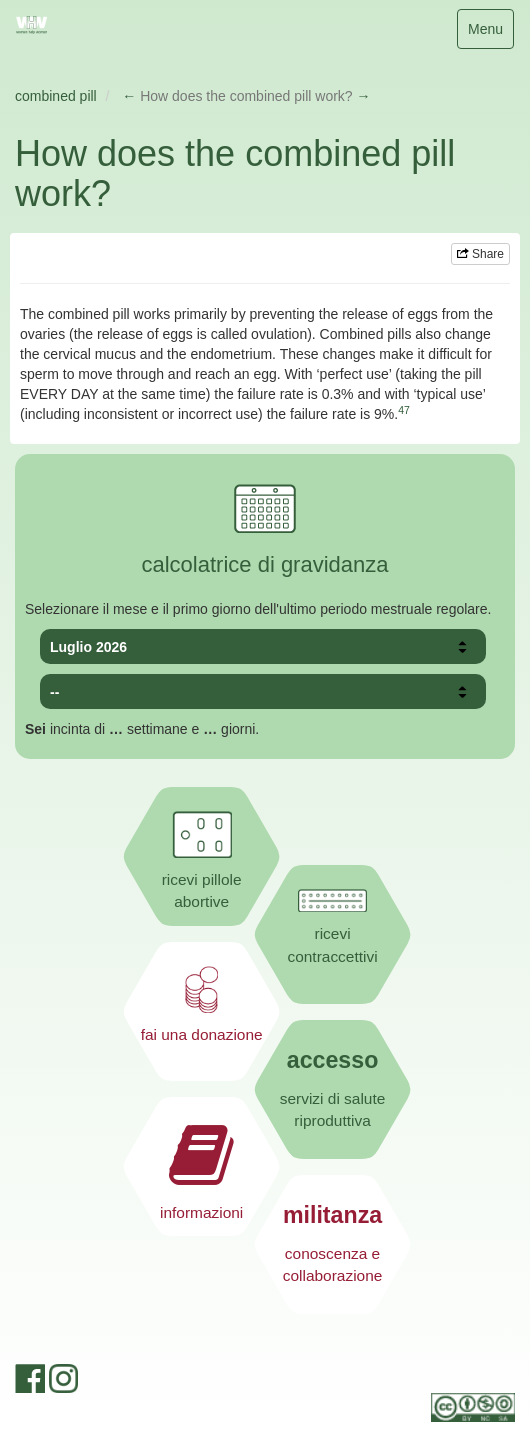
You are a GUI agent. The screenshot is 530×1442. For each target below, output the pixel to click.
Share (480, 254)
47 (404, 410)
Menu (490, 33)
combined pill (56, 96)
